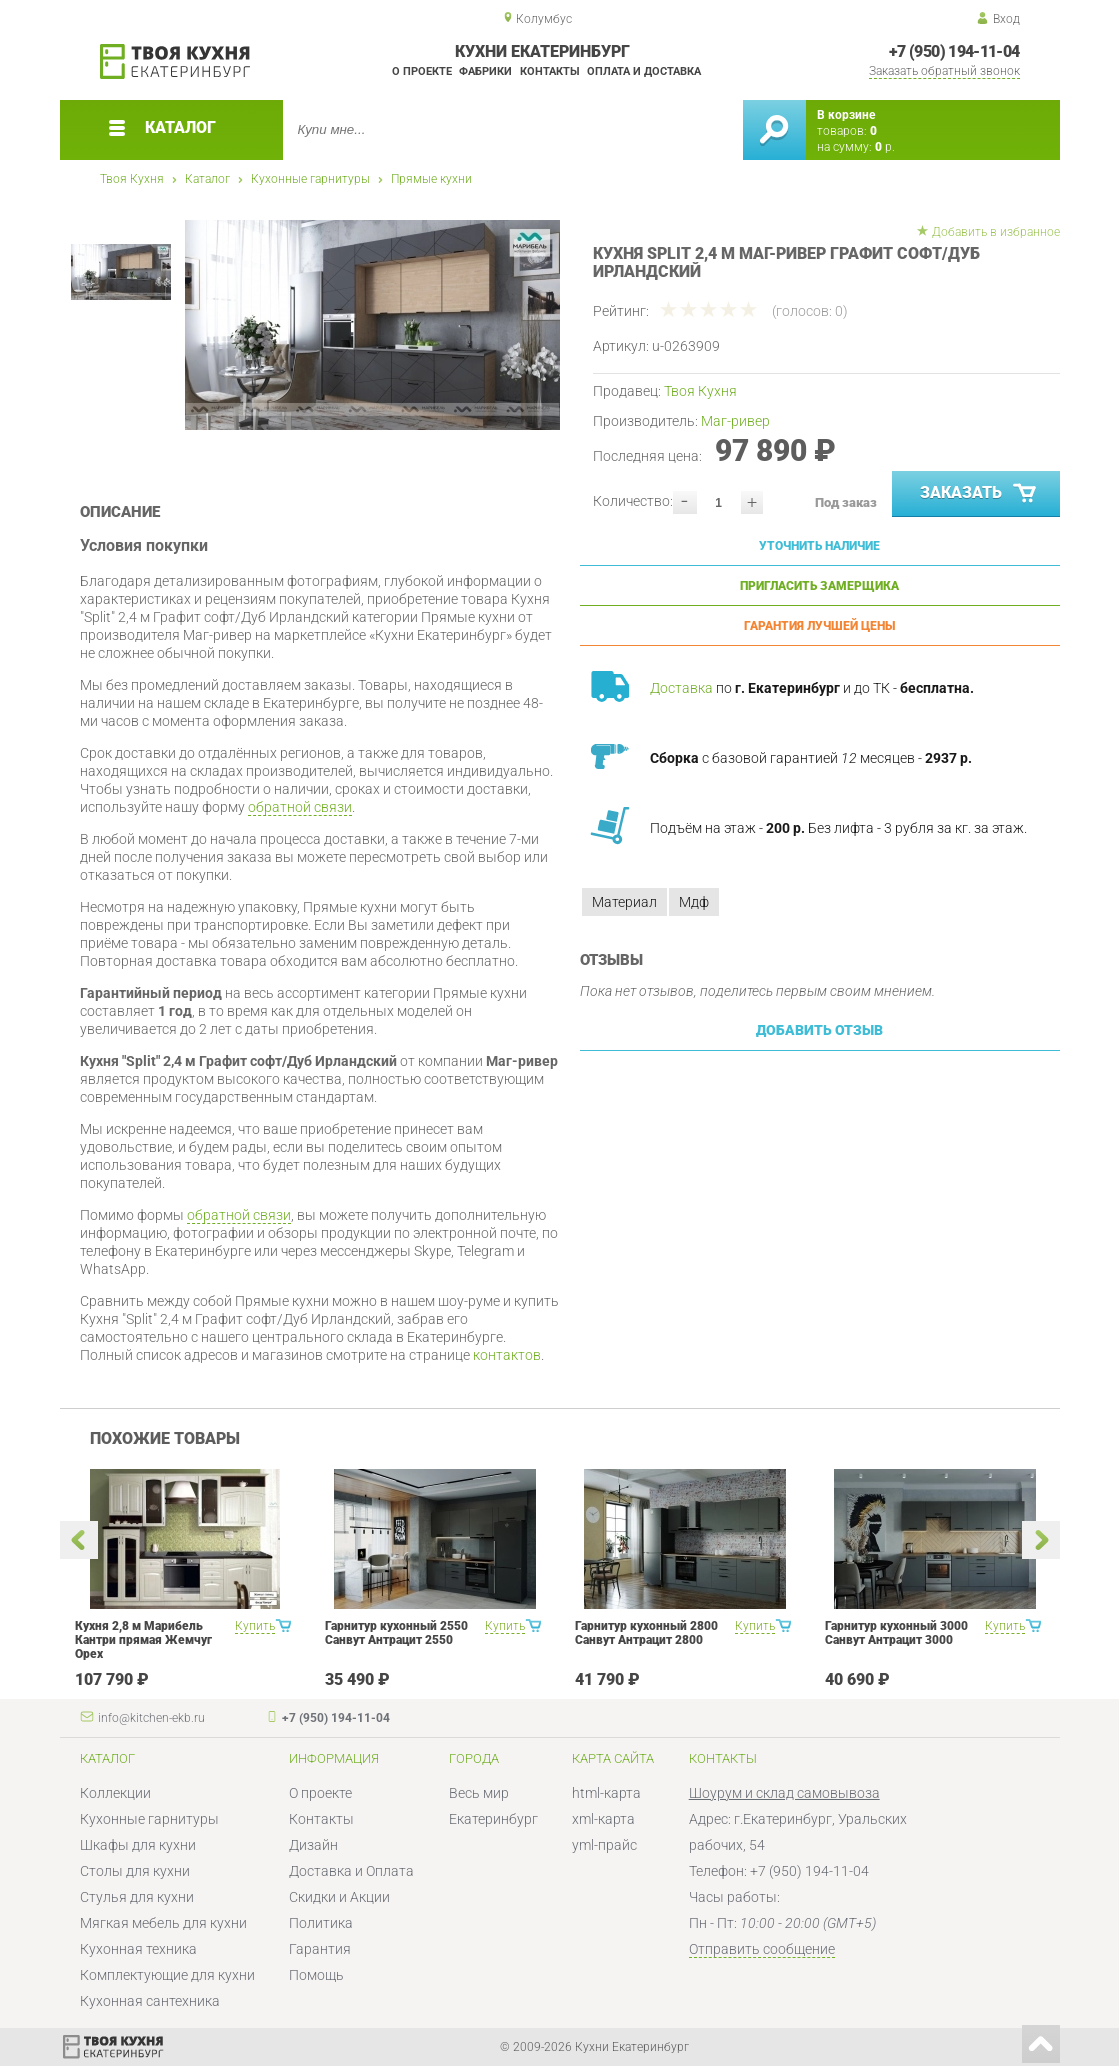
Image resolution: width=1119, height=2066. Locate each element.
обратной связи (300, 807)
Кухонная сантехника (150, 2001)
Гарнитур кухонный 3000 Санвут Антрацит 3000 (896, 1633)
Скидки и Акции (339, 1897)
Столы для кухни (135, 1871)
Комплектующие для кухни (167, 1975)
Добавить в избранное (996, 232)
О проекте (422, 71)
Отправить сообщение (762, 1949)
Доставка (681, 688)
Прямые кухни (431, 179)
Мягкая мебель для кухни (163, 1923)
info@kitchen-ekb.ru (151, 1718)
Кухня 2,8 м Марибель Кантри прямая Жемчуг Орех (143, 1640)
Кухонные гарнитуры (310, 179)
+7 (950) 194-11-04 (954, 51)
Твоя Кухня (132, 179)
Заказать (979, 494)
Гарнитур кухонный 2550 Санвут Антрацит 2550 (396, 1633)
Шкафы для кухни (138, 1845)
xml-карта (603, 1819)
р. (885, 147)
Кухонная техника (138, 1949)
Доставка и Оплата (351, 1871)
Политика (321, 1923)
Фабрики (485, 71)
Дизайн (313, 1845)
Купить (255, 1626)
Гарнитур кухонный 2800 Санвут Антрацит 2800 (646, 1633)
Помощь (316, 1975)
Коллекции (115, 1793)
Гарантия (320, 1949)
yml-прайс (604, 1845)
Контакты (550, 71)
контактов (507, 1355)
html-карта (606, 1793)
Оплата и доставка (644, 71)
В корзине (846, 115)
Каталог (207, 179)
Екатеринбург (493, 1819)
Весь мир (479, 1793)
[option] (372, 325)
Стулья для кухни (137, 1897)
